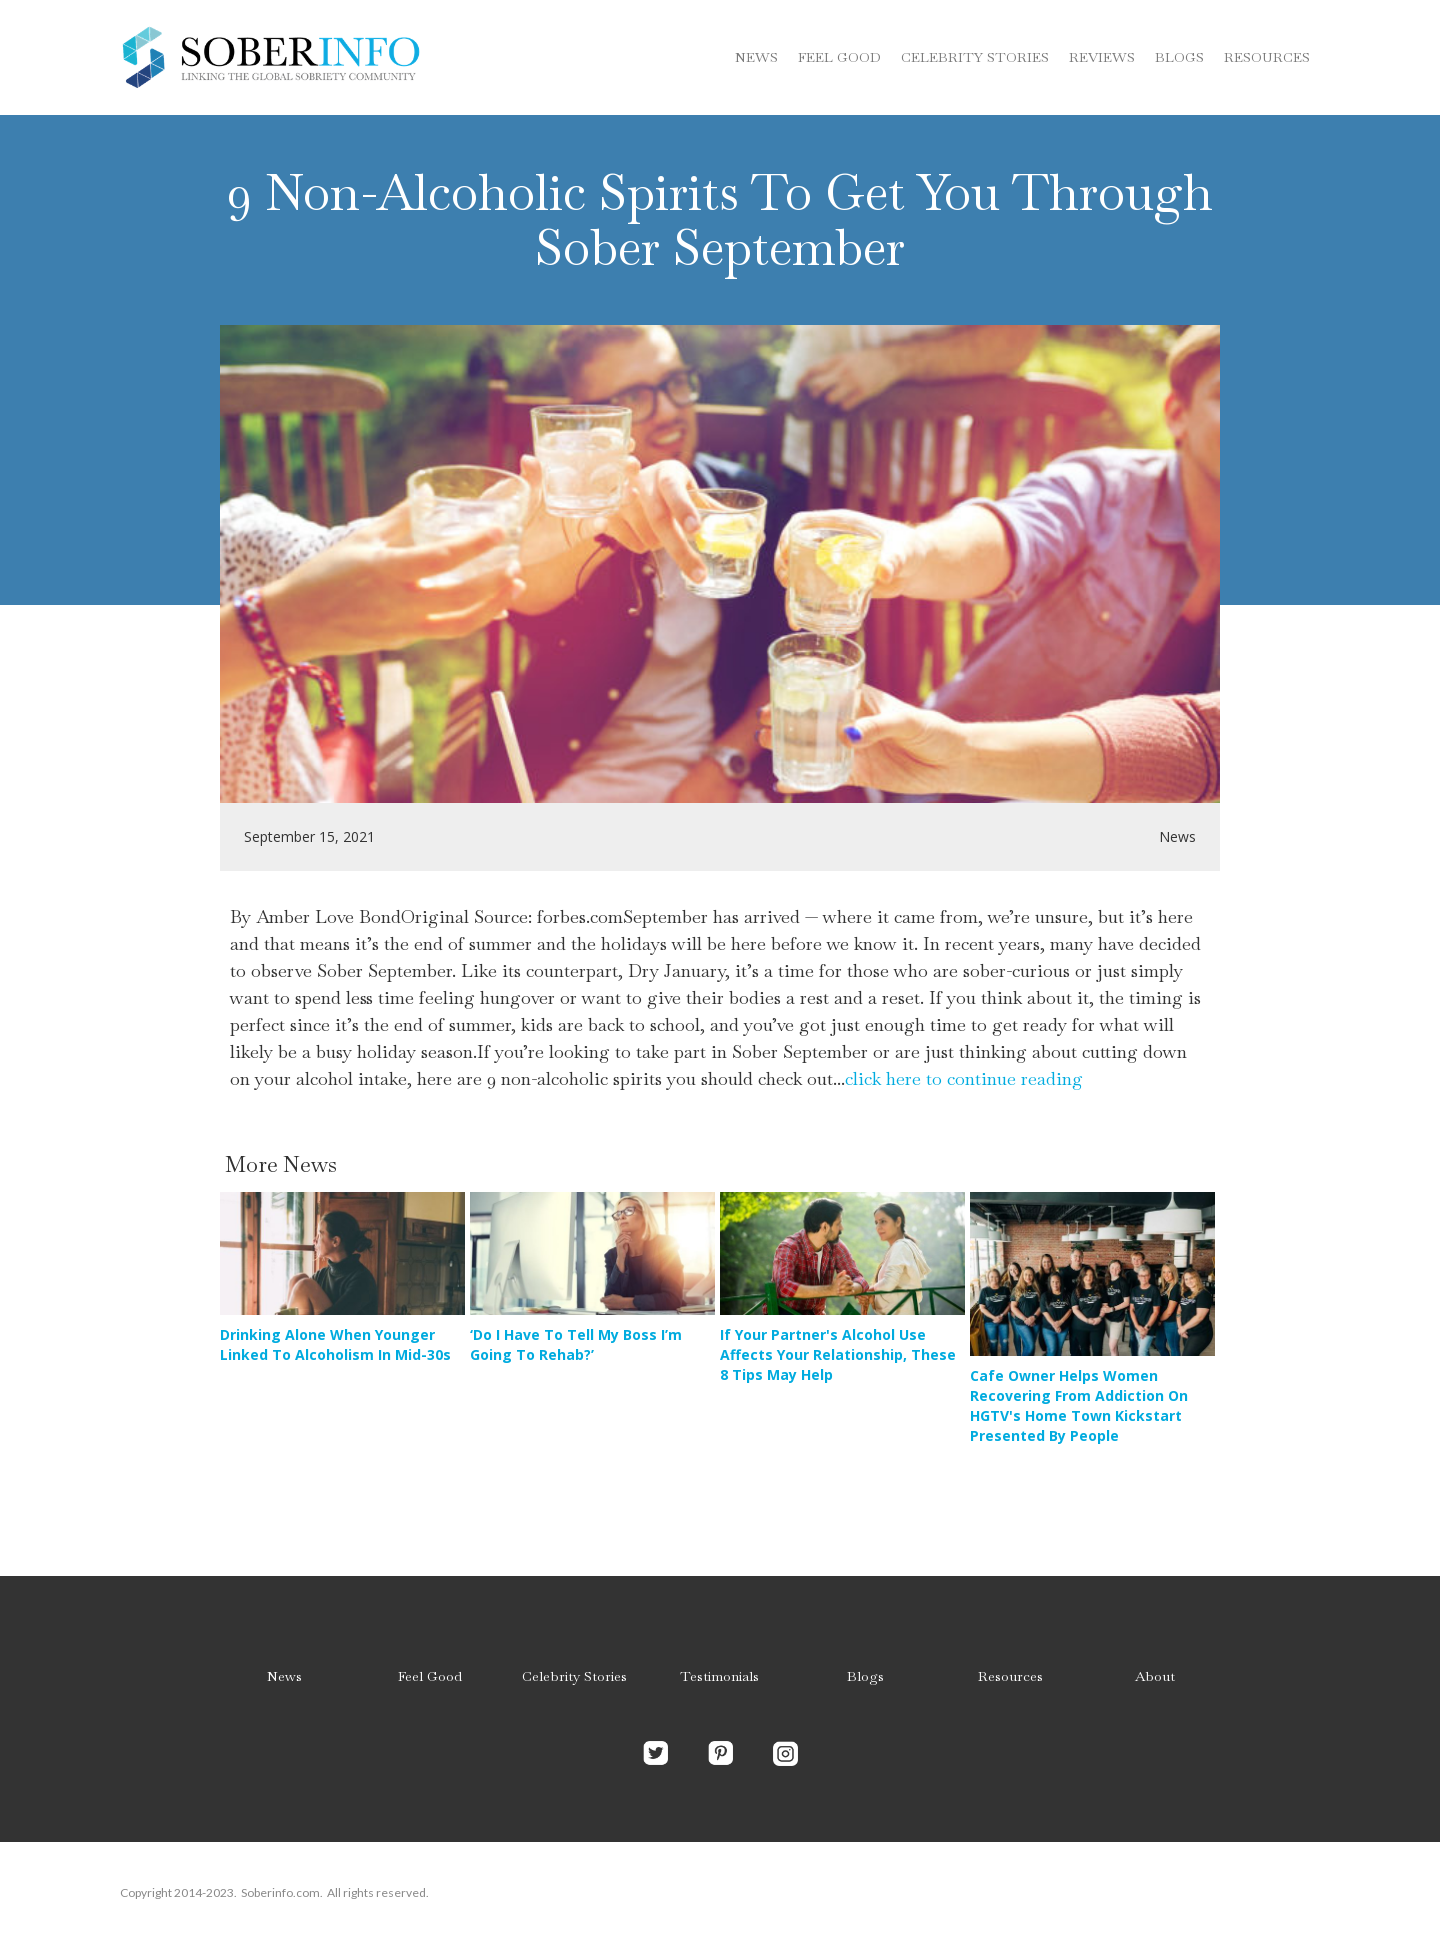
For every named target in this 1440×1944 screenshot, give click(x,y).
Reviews (1102, 57)
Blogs (865, 1676)
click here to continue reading (964, 1078)
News (756, 57)
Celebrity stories (975, 57)
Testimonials (719, 1676)
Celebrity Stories (574, 1676)
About (1155, 1676)
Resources (1267, 57)
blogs (1179, 57)
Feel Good (839, 57)
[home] (270, 57)
